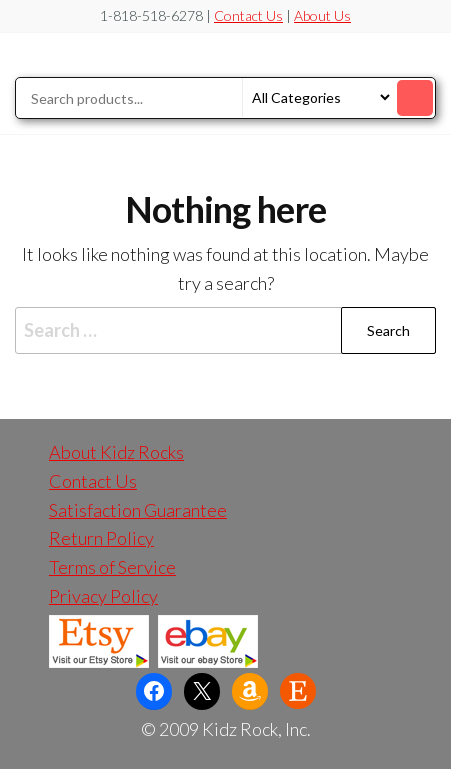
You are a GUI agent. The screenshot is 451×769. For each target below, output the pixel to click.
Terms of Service (112, 567)
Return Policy (101, 538)
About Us (322, 15)
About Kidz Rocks (116, 452)
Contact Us (248, 15)
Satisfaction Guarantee (138, 510)
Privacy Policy (103, 596)
